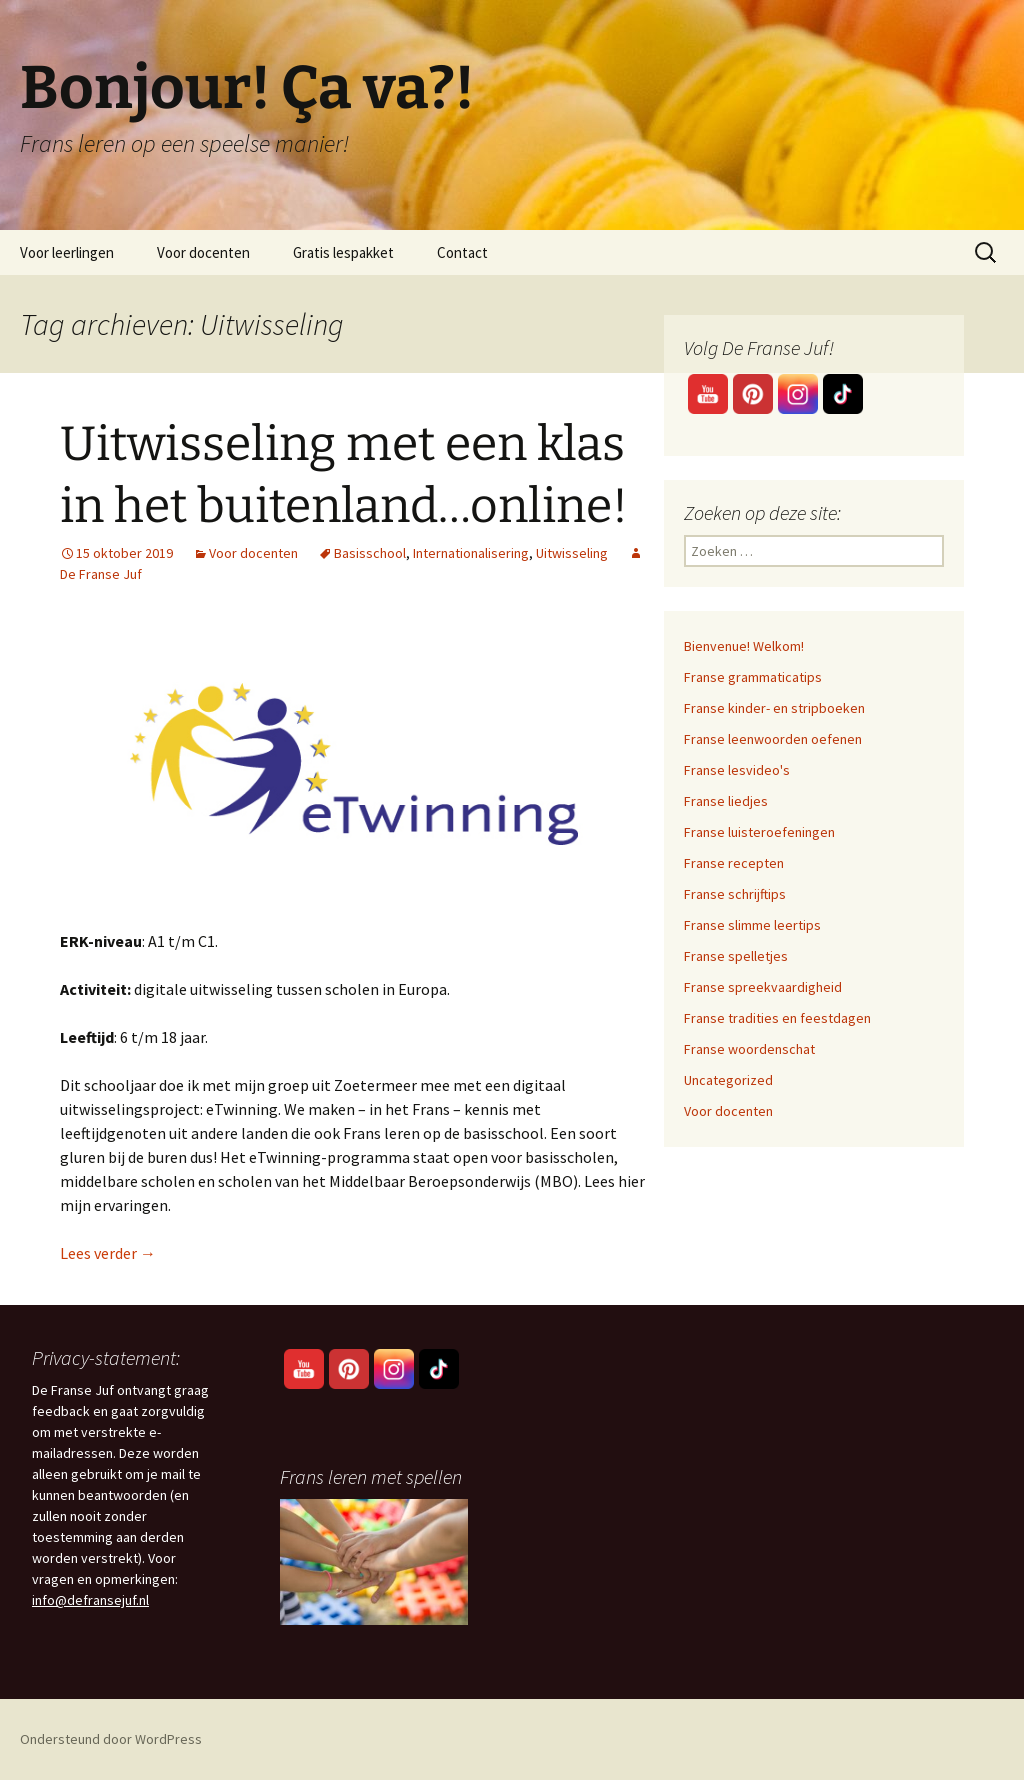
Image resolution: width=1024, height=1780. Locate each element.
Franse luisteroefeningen (759, 832)
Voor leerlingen (67, 252)
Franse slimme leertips (752, 925)
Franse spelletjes (736, 956)
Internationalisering (471, 553)
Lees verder (108, 1253)
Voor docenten (203, 252)
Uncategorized (728, 1080)
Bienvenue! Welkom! (744, 646)
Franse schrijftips (735, 894)
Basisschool (370, 553)
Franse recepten (734, 863)
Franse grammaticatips (753, 677)
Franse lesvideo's (737, 770)
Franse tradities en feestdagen (777, 1018)
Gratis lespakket (343, 252)
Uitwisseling (572, 553)
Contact (462, 252)
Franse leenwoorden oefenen (773, 739)
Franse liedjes (726, 801)
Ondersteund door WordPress (111, 1739)
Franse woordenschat (749, 1049)
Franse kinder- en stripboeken (774, 708)
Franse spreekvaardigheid (763, 987)
